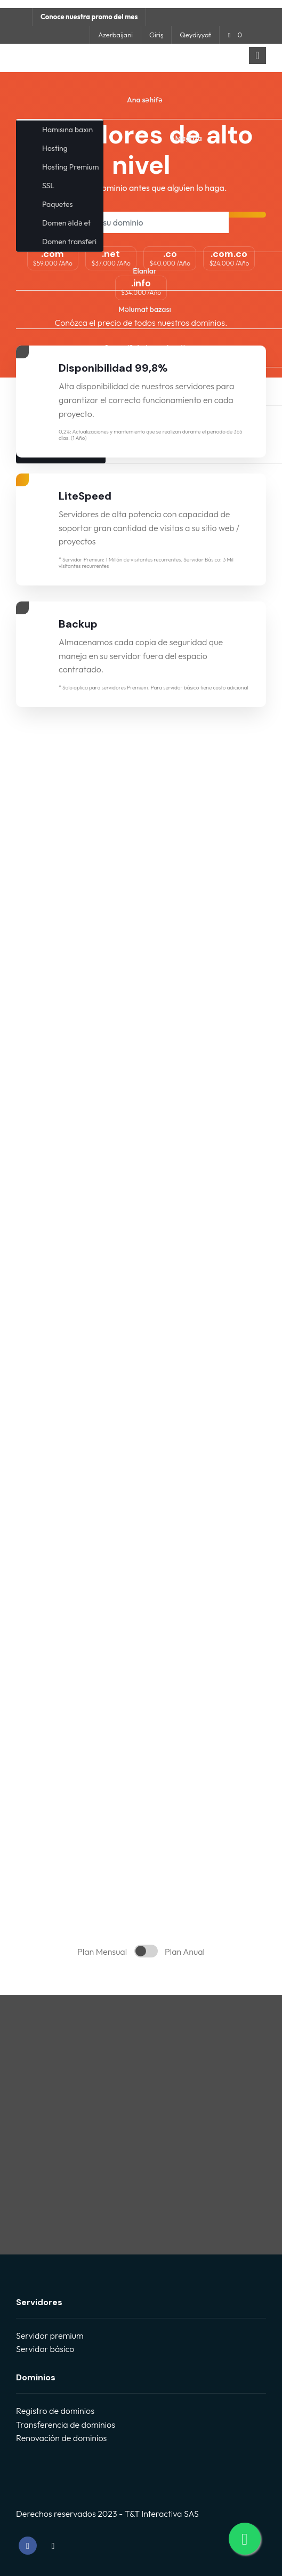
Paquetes (57, 204)
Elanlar (145, 271)
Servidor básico (45, 2349)
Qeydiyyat (195, 34)
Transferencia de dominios (65, 2424)
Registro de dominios (55, 2410)
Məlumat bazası (144, 309)
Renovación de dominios (61, 2438)
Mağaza (188, 138)
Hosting (55, 148)
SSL (48, 185)
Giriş (156, 34)
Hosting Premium (70, 167)
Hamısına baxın (67, 129)
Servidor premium (49, 2335)
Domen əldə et (66, 223)
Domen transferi (69, 241)
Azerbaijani (115, 34)
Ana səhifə (145, 100)
